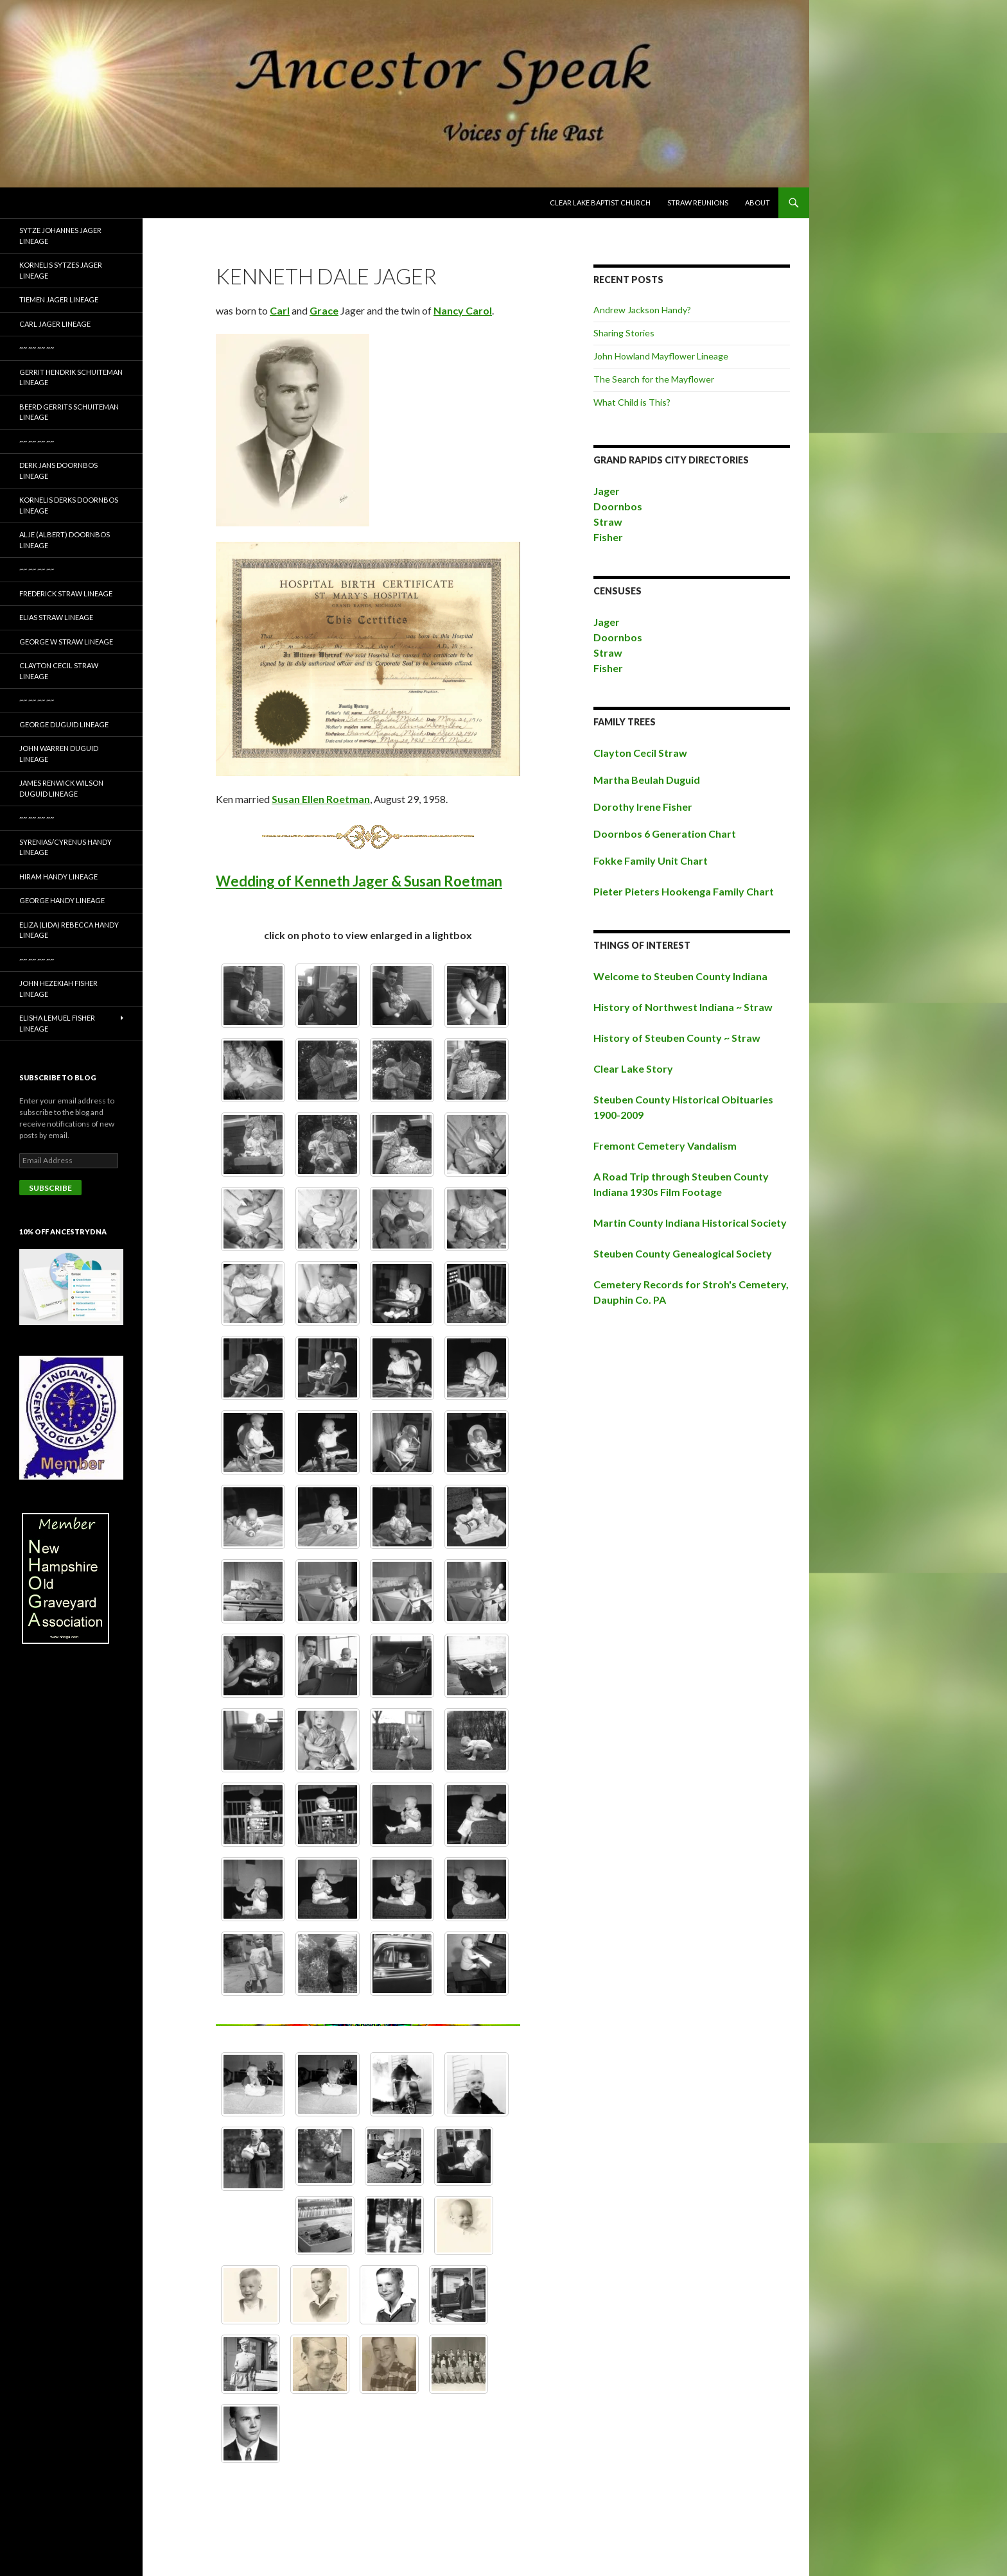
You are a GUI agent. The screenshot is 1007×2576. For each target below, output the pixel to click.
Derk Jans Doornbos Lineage (58, 470)
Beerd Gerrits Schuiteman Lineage (69, 412)
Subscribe (50, 1188)
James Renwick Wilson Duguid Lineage (61, 788)
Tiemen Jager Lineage (58, 299)
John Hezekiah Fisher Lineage (58, 988)
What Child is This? (631, 402)
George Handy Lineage (62, 900)
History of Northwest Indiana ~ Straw (683, 1007)
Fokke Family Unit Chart (650, 860)
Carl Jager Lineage (55, 324)
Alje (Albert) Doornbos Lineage (64, 539)
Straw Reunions (697, 202)
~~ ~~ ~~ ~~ (36, 347)
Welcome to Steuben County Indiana (680, 976)
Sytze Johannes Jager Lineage (60, 235)
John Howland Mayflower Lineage (660, 355)
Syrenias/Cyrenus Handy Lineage (65, 847)
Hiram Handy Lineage (58, 876)
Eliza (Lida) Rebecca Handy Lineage (69, 930)
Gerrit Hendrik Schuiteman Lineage (71, 377)
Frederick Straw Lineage (65, 593)
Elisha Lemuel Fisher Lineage (57, 1023)
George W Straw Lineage (66, 641)
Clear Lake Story (633, 1068)
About (757, 202)
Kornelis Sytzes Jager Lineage (60, 270)
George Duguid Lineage (64, 724)
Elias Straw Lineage (56, 617)
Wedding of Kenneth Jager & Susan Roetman (359, 881)
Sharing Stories (623, 332)
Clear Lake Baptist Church (600, 202)
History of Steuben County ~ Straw (676, 1038)
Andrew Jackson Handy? (642, 309)
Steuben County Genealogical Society (682, 1253)
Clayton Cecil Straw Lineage (58, 670)
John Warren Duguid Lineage (58, 753)
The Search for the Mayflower (653, 379)
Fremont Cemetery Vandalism (665, 1145)
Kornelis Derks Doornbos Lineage (68, 505)
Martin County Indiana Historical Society (690, 1222)
